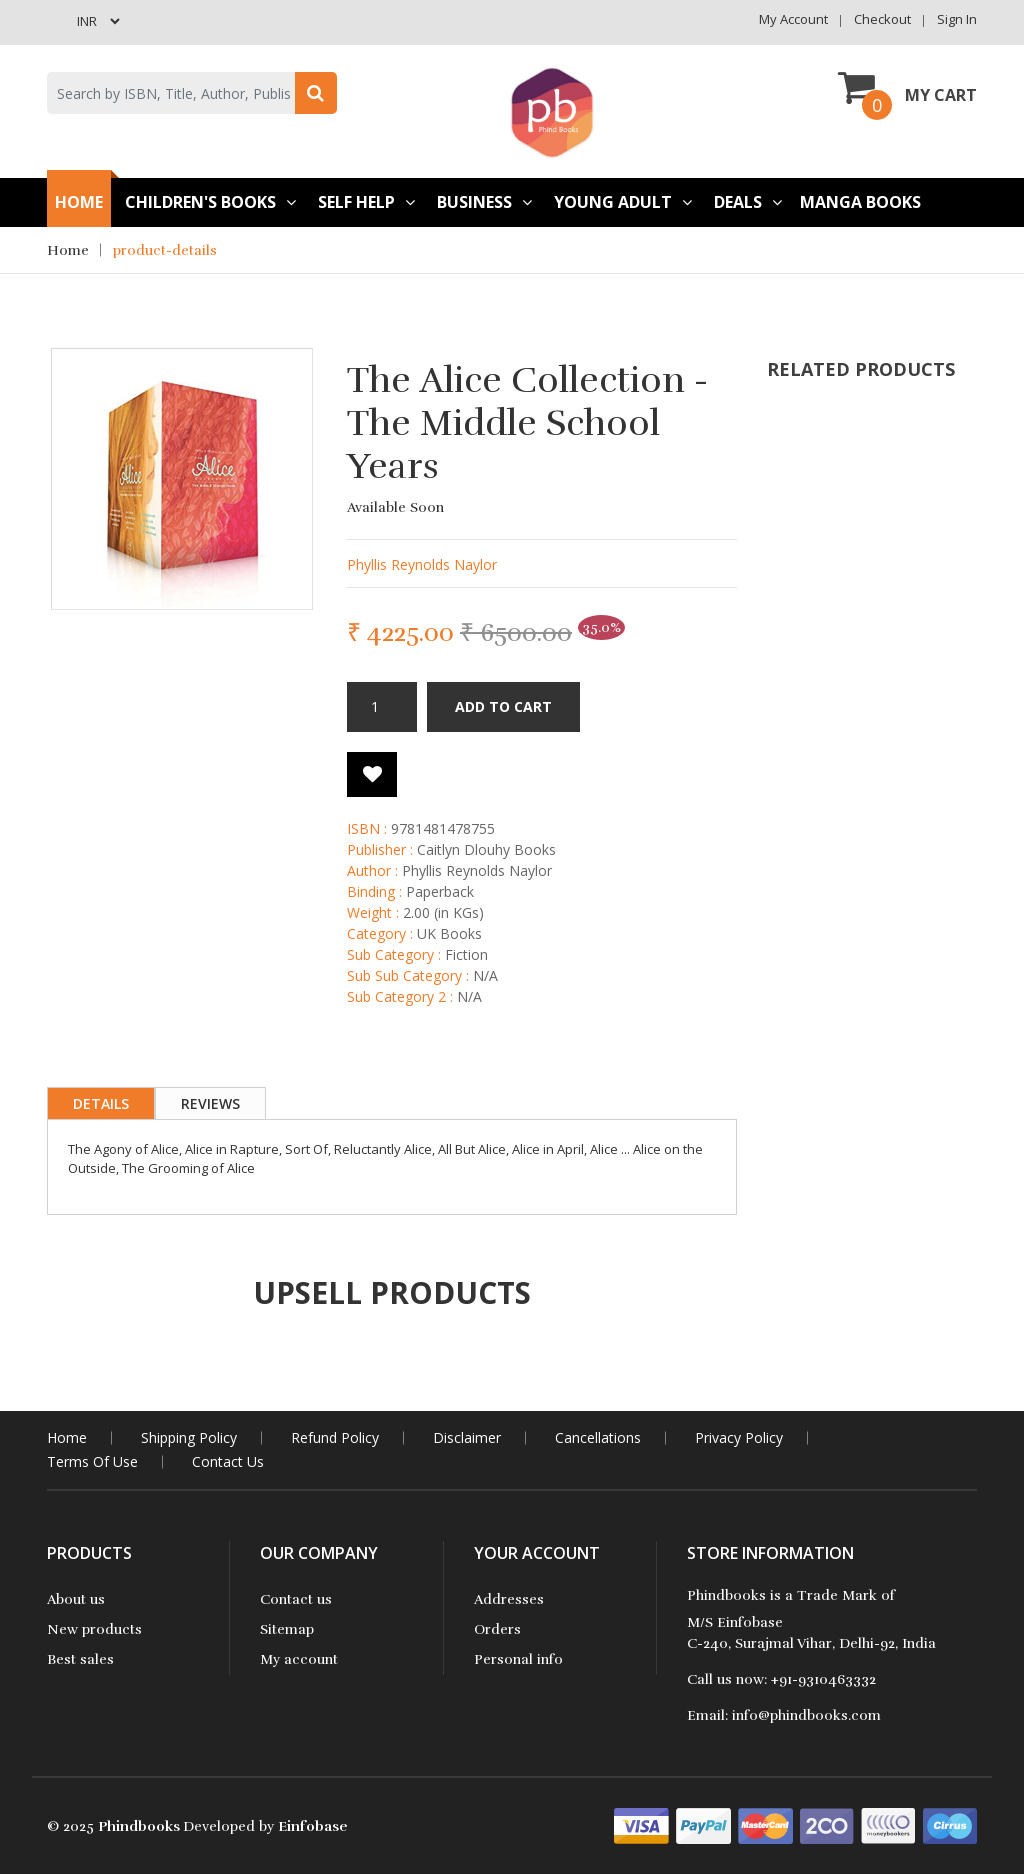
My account (299, 1659)
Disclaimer (467, 1437)
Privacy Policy (739, 1437)
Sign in (957, 19)
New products (94, 1629)
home (67, 1437)
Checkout (882, 19)
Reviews (210, 1103)
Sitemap (287, 1629)
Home (79, 202)
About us (76, 1599)
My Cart (907, 87)
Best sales (80, 1659)
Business (484, 202)
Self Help (366, 202)
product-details (165, 250)
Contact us (296, 1599)
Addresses (509, 1599)
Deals (748, 202)
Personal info (518, 1659)
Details (101, 1103)
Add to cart (503, 706)
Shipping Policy (189, 1437)
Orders (497, 1629)
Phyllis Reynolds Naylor (422, 564)
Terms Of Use (92, 1461)
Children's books (210, 202)
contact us (228, 1461)
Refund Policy (335, 1437)
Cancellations (598, 1437)
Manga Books (860, 202)
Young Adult (623, 202)
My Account (793, 19)
